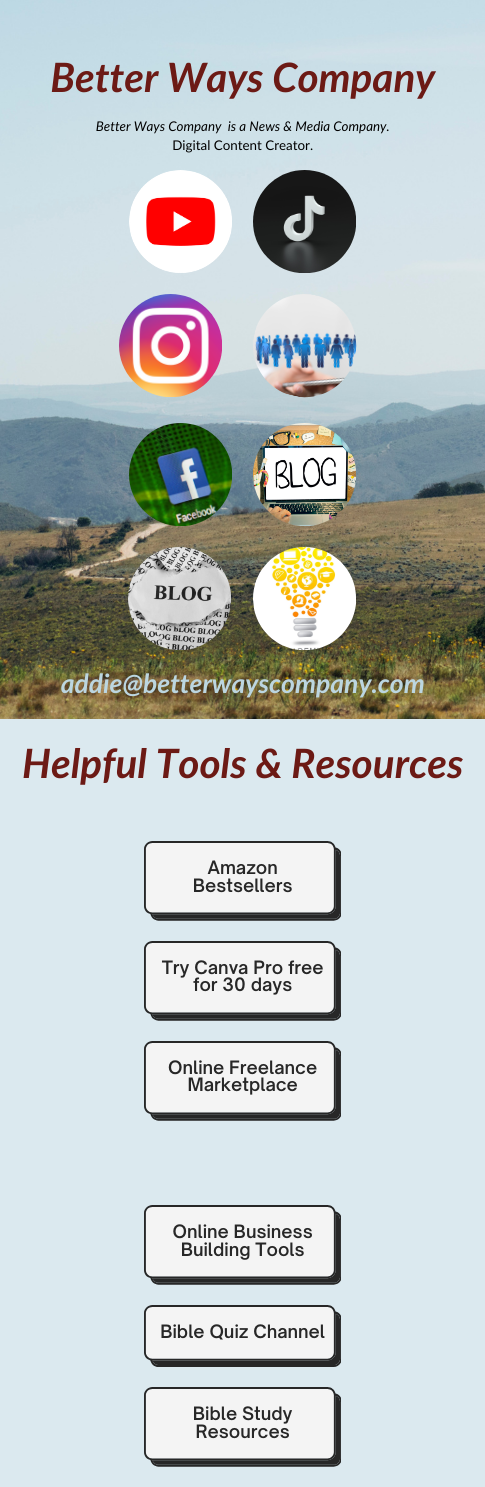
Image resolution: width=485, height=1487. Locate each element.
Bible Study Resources (243, 1423)
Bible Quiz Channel (242, 1332)
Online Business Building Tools (243, 1241)
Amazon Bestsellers (243, 877)
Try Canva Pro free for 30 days (243, 977)
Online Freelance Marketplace (242, 1077)
